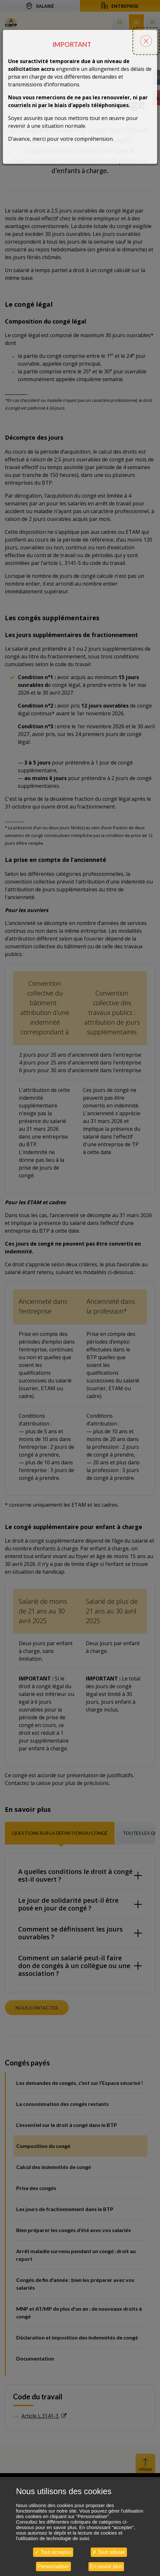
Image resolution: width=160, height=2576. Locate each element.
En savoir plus (106, 2566)
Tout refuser (108, 2552)
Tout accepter (53, 2552)
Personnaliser (53, 2566)
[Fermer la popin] (146, 31)
